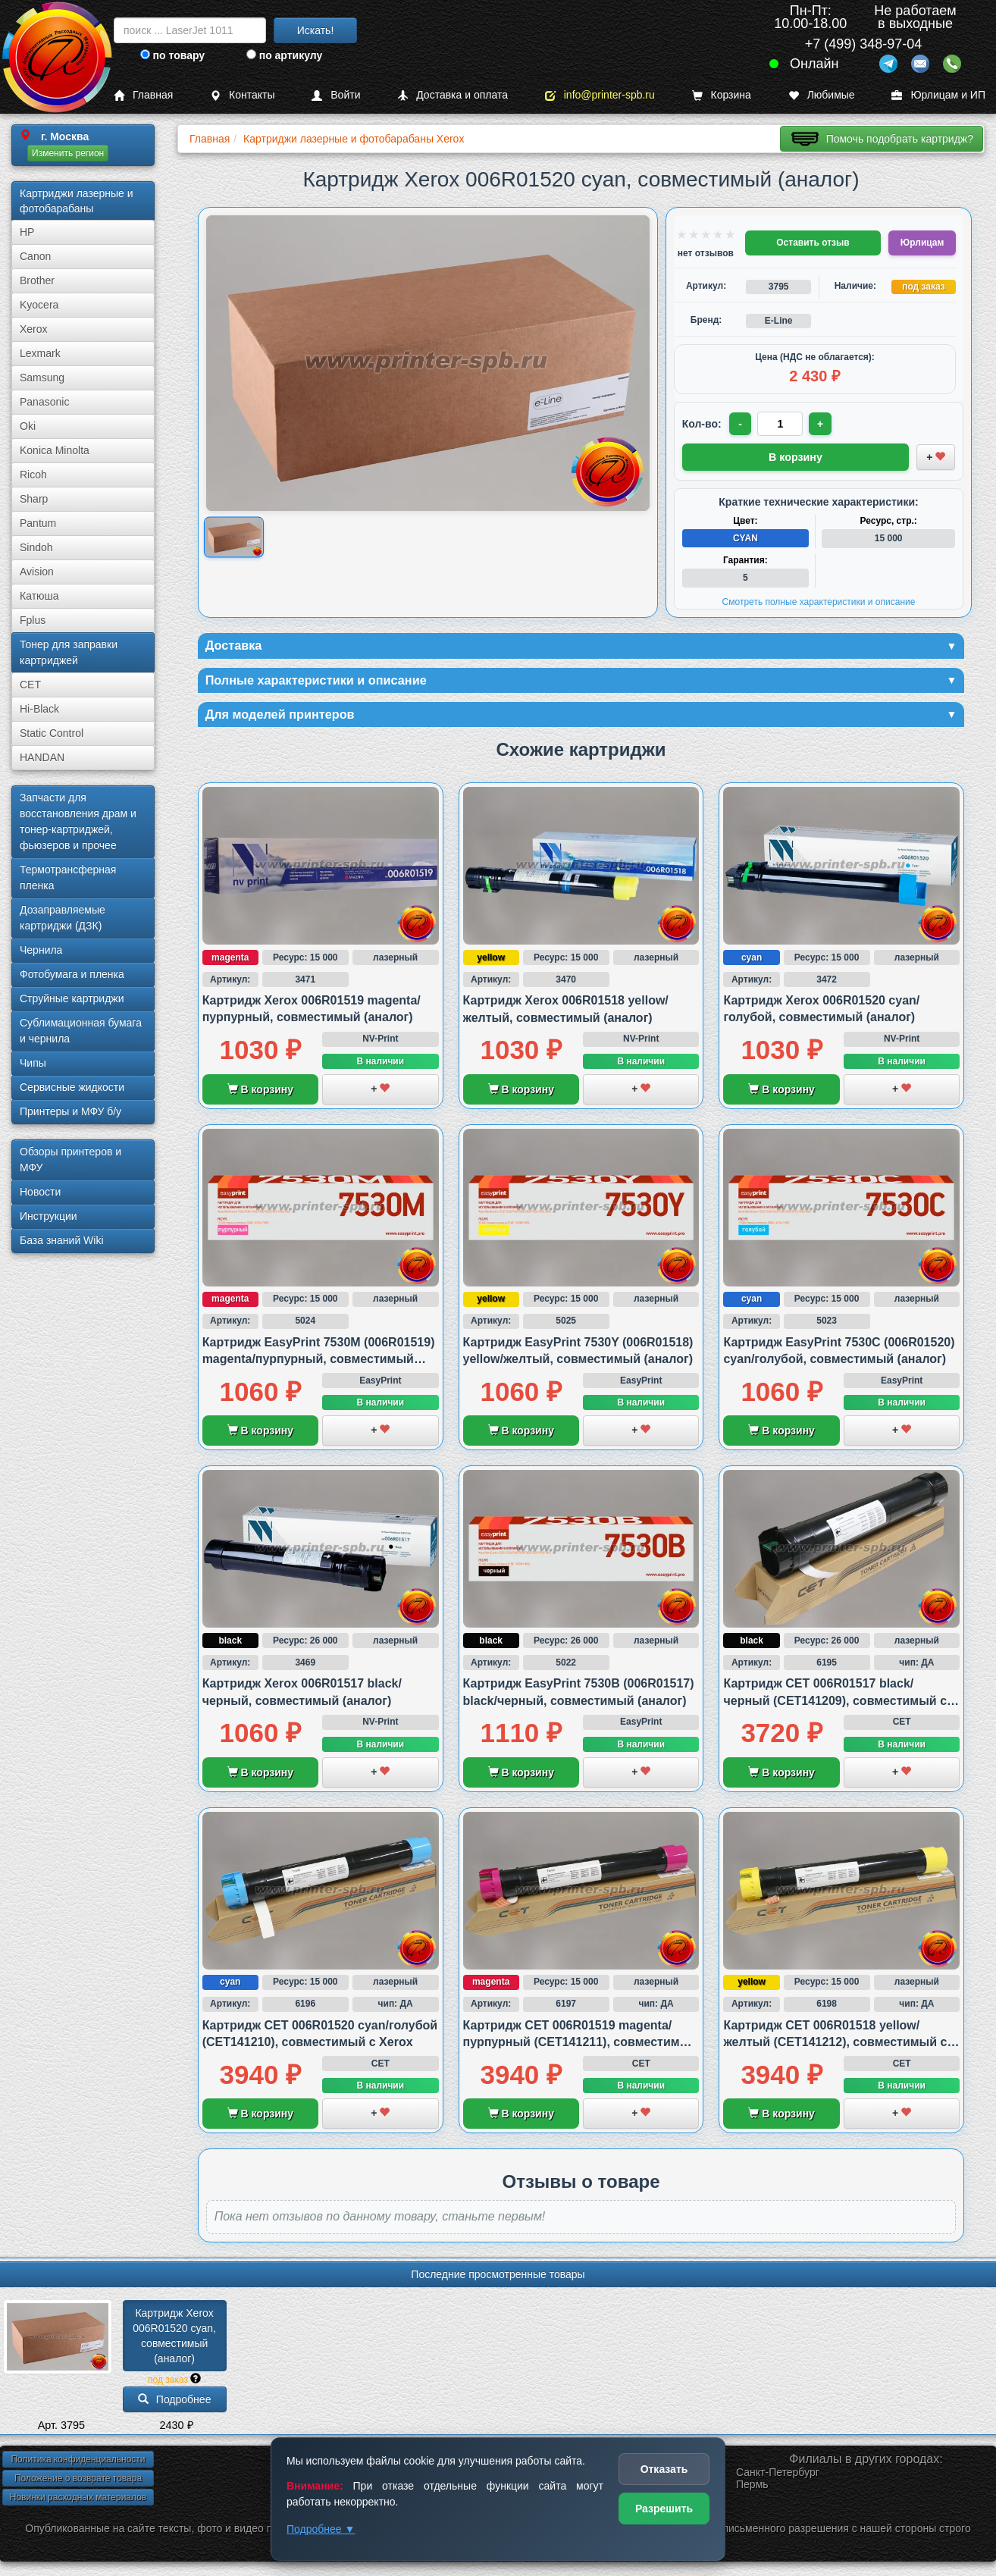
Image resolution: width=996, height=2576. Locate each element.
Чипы (33, 1063)
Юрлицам (922, 242)
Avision (37, 572)
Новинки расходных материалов (78, 2501)
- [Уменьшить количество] (741, 424)
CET (30, 684)
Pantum (38, 523)
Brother (37, 280)
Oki (28, 426)
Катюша (39, 596)
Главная (143, 95)
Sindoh (36, 547)
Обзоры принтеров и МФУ (70, 1159)
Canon (35, 256)
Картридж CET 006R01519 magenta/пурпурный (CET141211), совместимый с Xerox (580, 2046)
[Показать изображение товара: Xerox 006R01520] (234, 537)
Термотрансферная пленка (68, 877)
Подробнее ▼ (321, 2529)
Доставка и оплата (452, 95)
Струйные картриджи (72, 998)
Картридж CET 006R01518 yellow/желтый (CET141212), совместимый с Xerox (835, 2046)
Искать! (315, 30)
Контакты (242, 95)
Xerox (34, 329)
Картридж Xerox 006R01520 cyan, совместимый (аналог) (176, 2339)
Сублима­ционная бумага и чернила (81, 1031)
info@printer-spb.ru (600, 95)
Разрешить (664, 2508)
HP (27, 232)
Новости (40, 1192)
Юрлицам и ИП (938, 95)
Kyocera (39, 305)
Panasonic (44, 402)
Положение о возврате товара (78, 2482)
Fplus (32, 620)
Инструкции (48, 1216)
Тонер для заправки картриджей (68, 652)
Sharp (34, 499)
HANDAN (42, 757)
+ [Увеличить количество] (823, 424)
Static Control (51, 733)
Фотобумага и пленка (72, 974)
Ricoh (33, 475)
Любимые (821, 95)
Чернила (41, 950)
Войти (336, 95)
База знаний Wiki (62, 1240)
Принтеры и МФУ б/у (70, 1111)
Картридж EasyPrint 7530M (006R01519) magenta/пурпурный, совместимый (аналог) (318, 1363)
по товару (172, 55)
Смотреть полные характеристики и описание (819, 600)
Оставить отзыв (812, 242)
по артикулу (284, 55)
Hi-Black (39, 709)
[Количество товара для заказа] (782, 424)
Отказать (664, 2469)
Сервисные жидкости (72, 1087)
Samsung (42, 377)
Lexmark (40, 353)
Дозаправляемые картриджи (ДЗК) (62, 918)
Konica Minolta (54, 450)
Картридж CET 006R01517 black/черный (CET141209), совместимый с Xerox (835, 1704)
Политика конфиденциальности (78, 2463)
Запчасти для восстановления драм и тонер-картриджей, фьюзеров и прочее (78, 821)
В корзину (260, 1093)
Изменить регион (68, 153)
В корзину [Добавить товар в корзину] (796, 455)
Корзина (721, 95)
